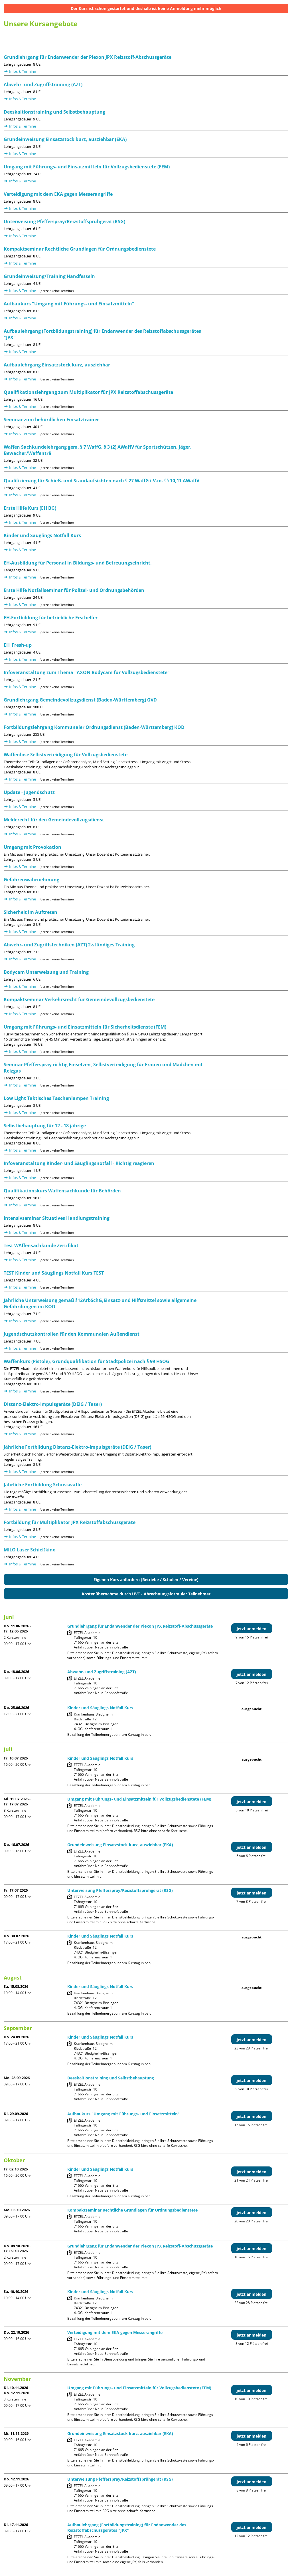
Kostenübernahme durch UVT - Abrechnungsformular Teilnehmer (146, 1594)
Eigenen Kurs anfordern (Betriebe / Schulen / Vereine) (146, 1579)
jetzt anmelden (251, 1628)
